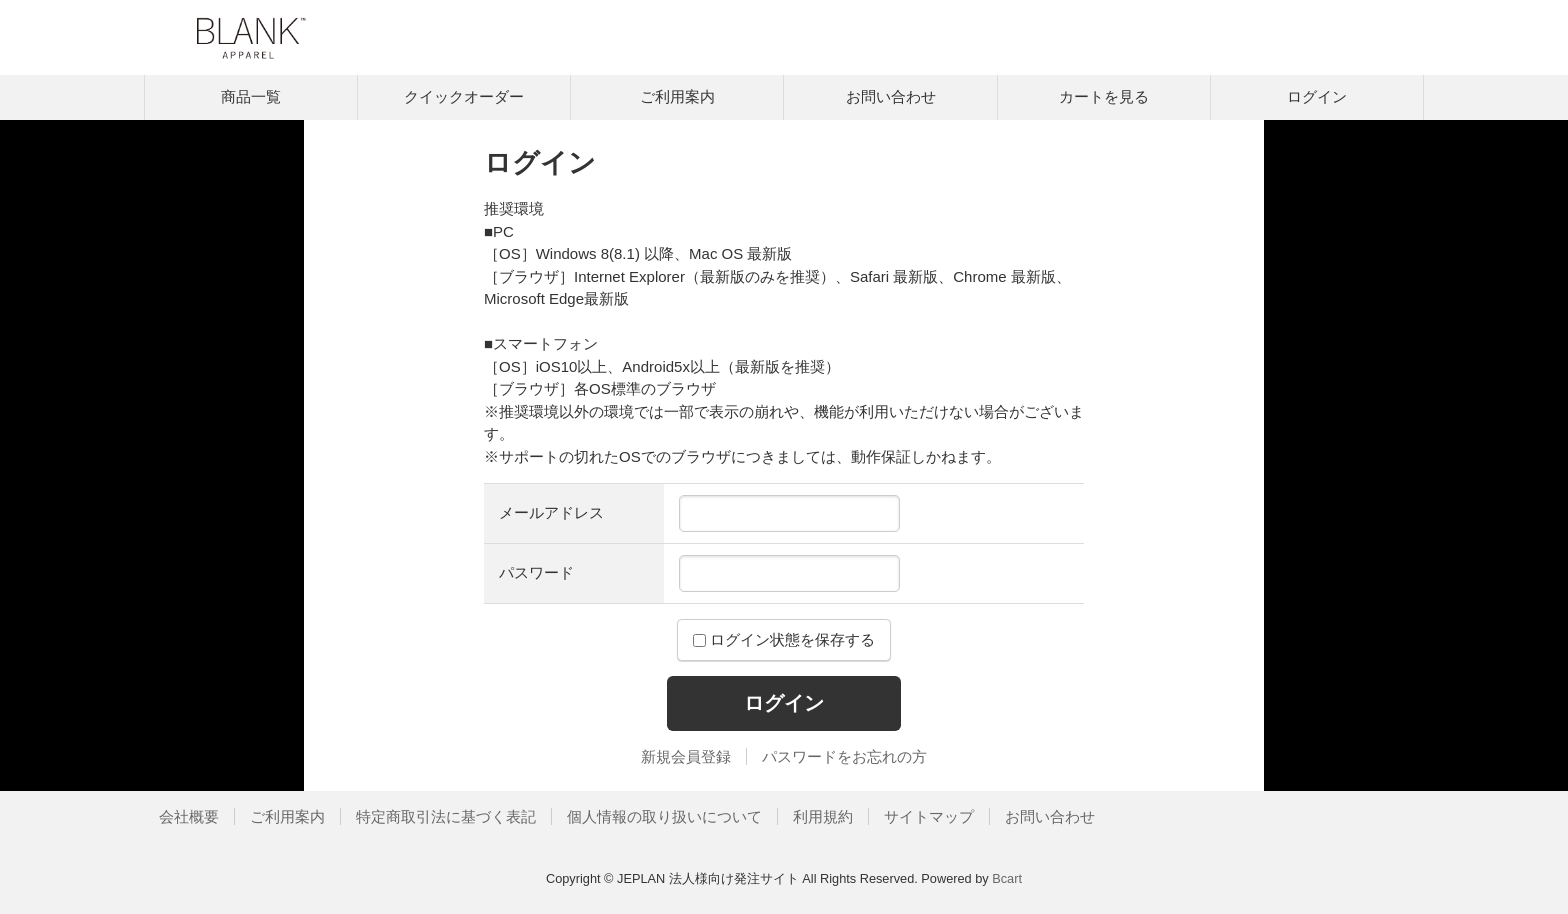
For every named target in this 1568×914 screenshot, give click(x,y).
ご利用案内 (677, 96)
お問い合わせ (891, 96)
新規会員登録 (686, 756)
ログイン (1317, 96)
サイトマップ (929, 816)
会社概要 (189, 816)
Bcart (1007, 878)
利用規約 (823, 816)
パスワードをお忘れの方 (844, 756)
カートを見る (1104, 96)
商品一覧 (251, 96)
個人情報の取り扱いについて (664, 816)
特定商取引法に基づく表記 (446, 816)
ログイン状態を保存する (784, 639)
